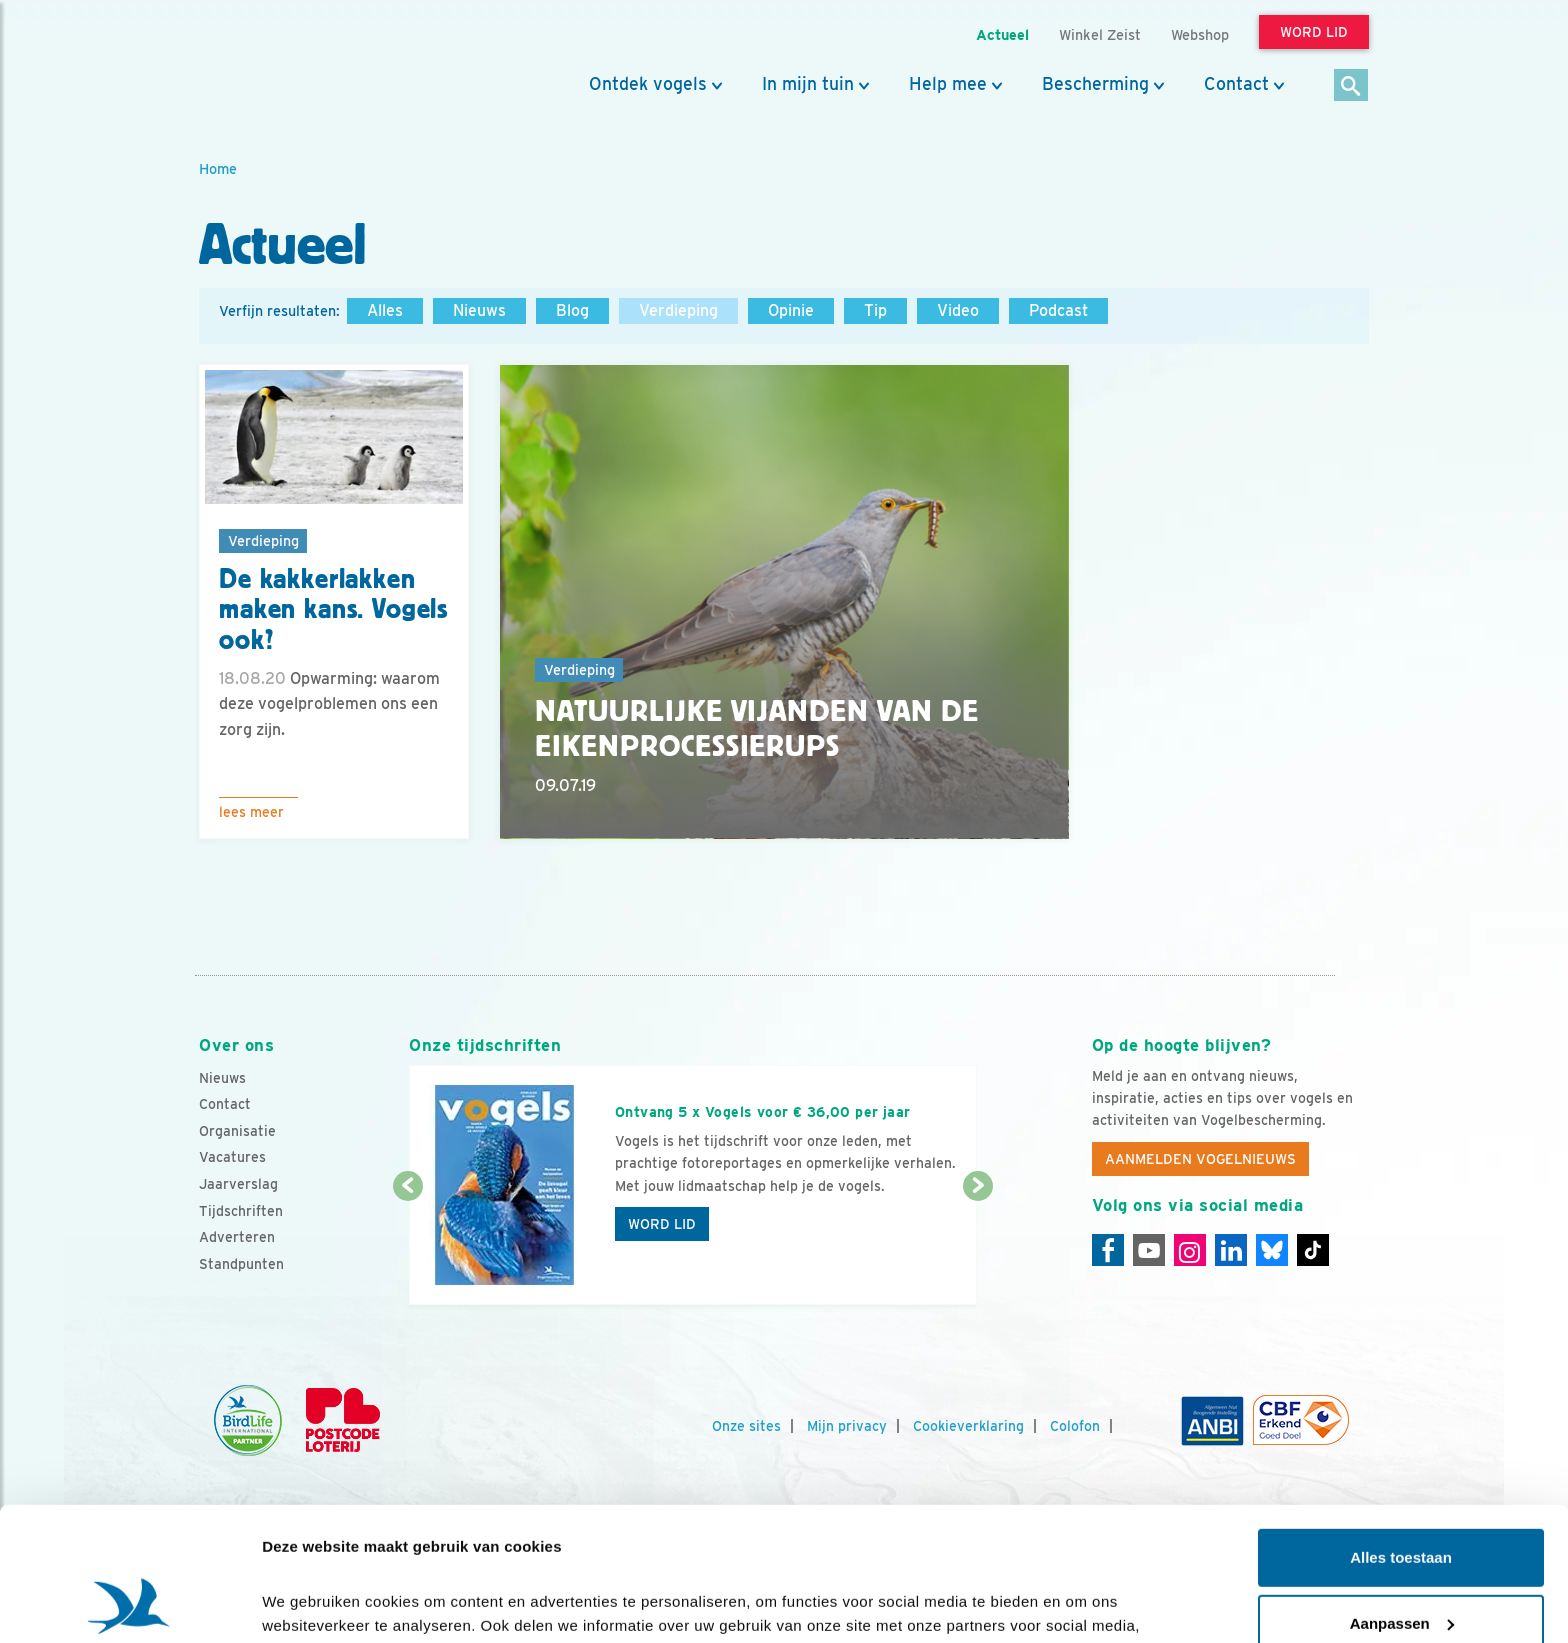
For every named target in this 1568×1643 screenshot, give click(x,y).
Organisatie (237, 1131)
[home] (289, 63)
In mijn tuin (808, 84)
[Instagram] (1190, 1250)
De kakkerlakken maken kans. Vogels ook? (333, 610)
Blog (572, 310)
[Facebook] (1108, 1250)
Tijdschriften (241, 1211)
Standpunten (241, 1264)
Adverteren (237, 1237)
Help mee (948, 84)
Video (958, 310)
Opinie (791, 310)
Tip (875, 310)
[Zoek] (1351, 86)
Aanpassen (1402, 1497)
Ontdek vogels (648, 84)
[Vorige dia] (407, 1247)
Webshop (1200, 34)
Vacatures (232, 1157)
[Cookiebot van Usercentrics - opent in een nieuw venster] (129, 1604)
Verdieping (678, 310)
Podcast (1058, 310)
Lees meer (251, 812)
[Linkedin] (1231, 1250)
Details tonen (309, 1603)
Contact (1236, 84)
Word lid (662, 1224)
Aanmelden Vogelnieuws (1200, 1159)
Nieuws (479, 310)
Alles (385, 310)
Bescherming (1095, 84)
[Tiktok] (1313, 1250)
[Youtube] (1149, 1250)
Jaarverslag (238, 1184)
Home (218, 168)
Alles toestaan (1401, 1432)
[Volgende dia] (977, 1247)
